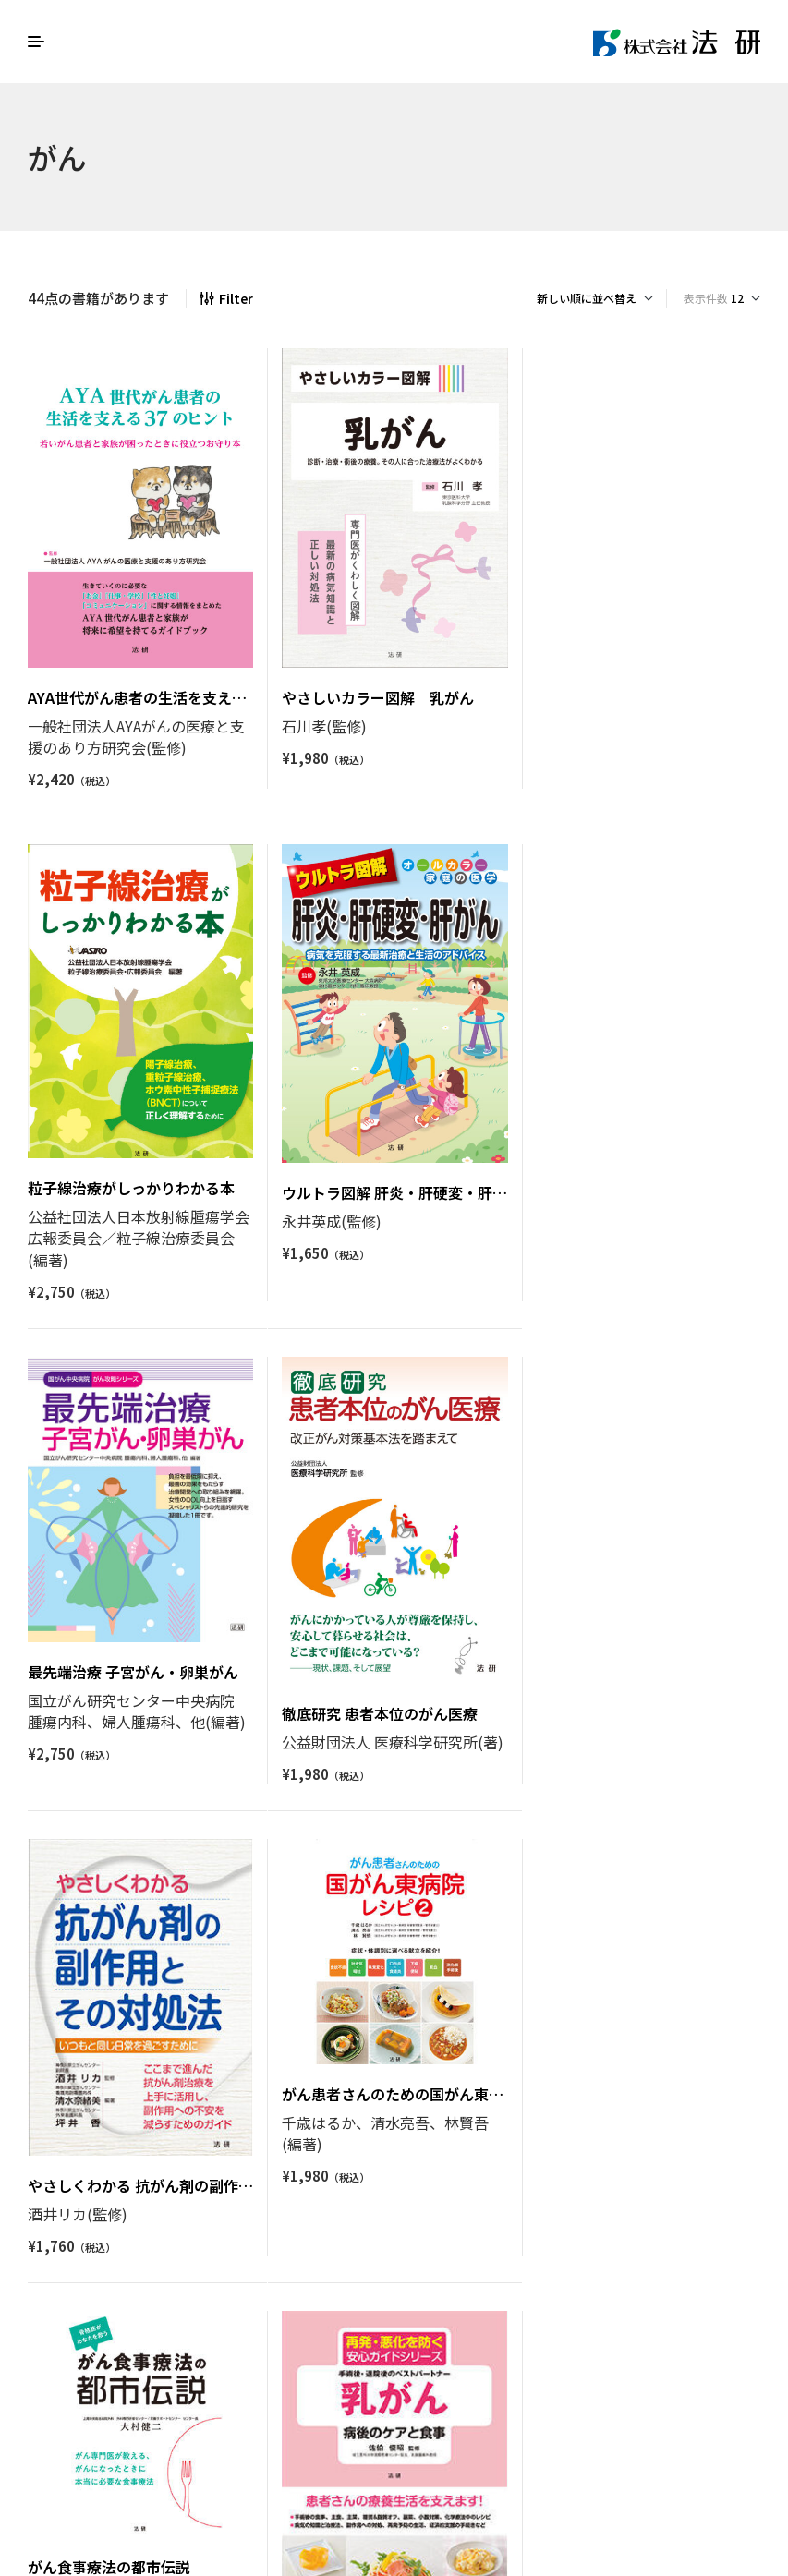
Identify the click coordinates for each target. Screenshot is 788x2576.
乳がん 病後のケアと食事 (116, 2158)
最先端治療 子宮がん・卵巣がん (386, 1173)
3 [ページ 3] (382, 2324)
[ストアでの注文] (595, 298)
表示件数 (706, 298)
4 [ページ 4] (410, 2324)
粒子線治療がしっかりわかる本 (638, 690)
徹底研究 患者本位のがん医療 (633, 1214)
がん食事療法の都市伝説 (616, 1594)
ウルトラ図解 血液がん (362, 2065)
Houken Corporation (663, 2428)
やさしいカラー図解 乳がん (377, 696)
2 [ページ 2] (353, 2324)
